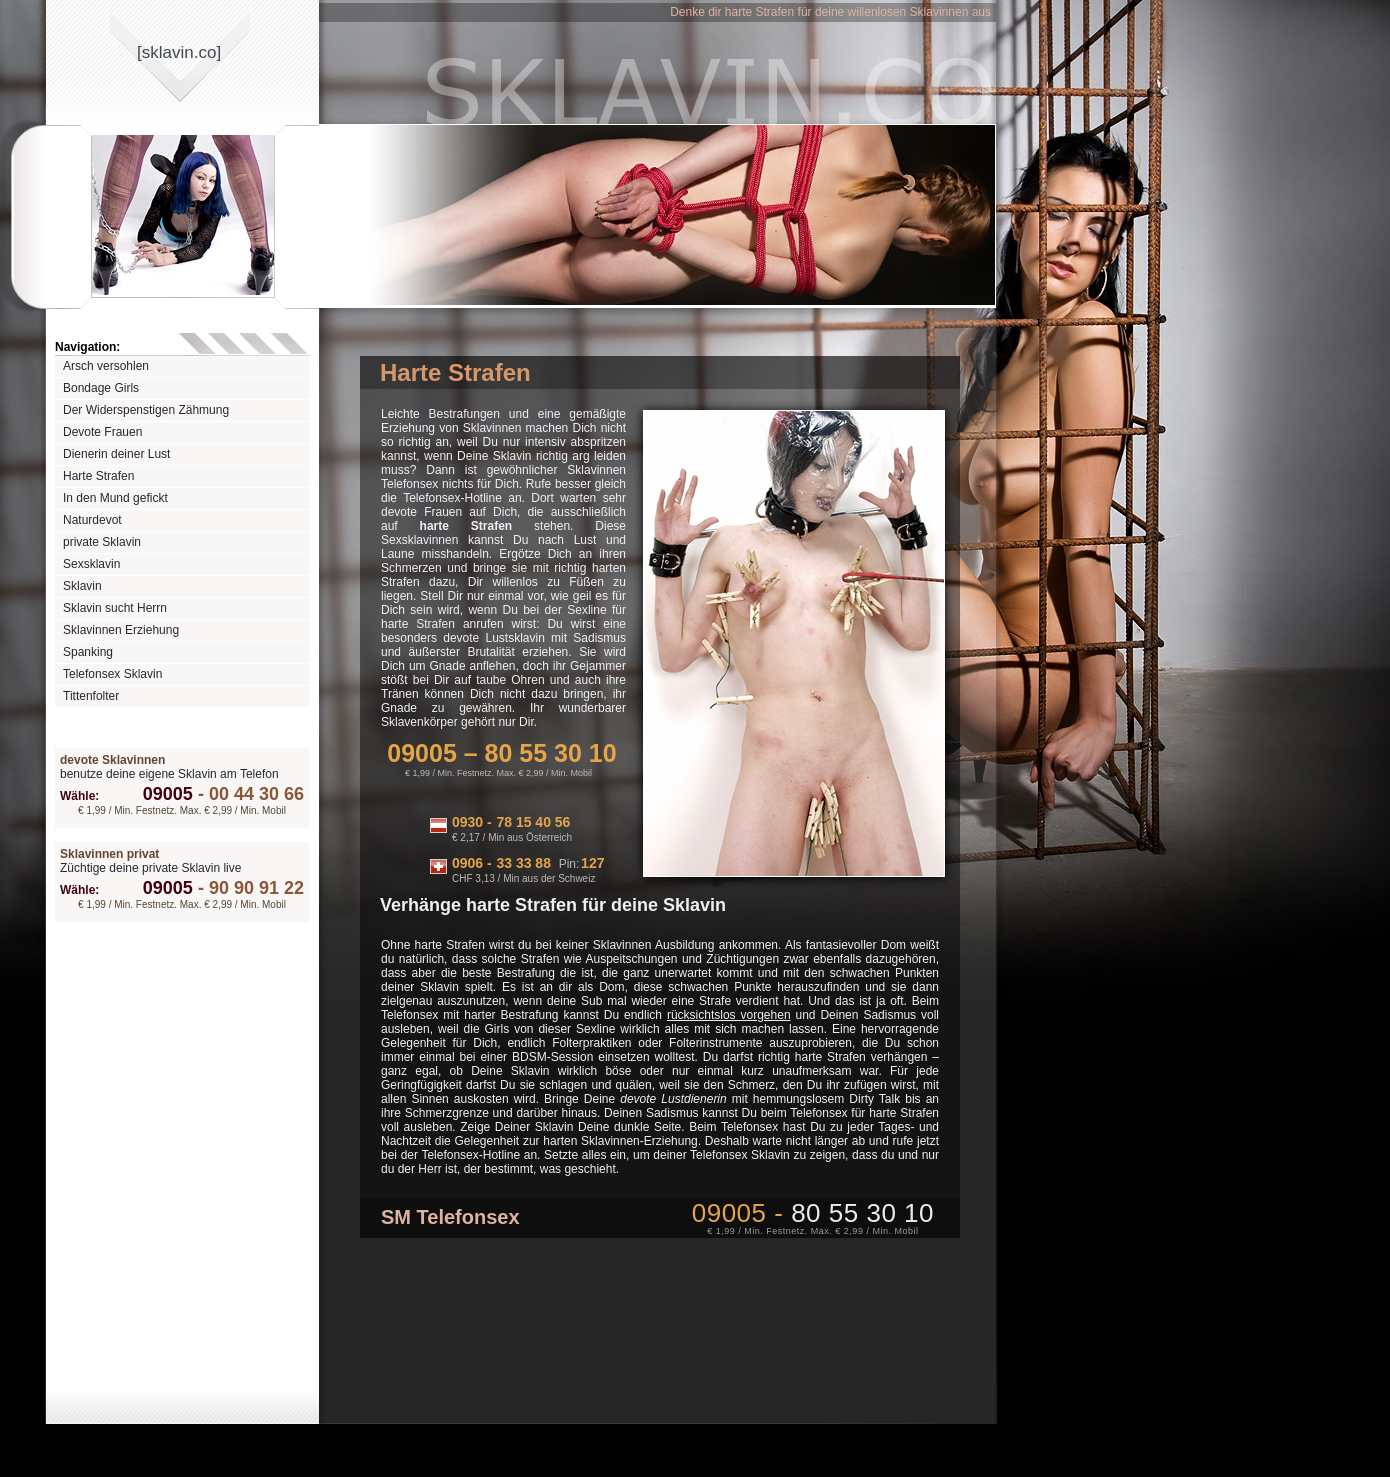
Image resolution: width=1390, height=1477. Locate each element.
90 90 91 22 (248, 888)
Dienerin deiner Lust (116, 454)
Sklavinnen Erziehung (121, 630)
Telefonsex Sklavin (112, 674)
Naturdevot (92, 520)
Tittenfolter (91, 696)
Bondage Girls (101, 388)
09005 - (813, 1213)
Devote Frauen (102, 432)
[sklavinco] (179, 52)
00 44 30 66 (248, 794)
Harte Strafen (98, 476)
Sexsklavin (91, 564)
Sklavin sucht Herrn (115, 608)
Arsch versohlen (106, 366)
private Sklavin (102, 542)
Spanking (88, 652)
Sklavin (82, 586)
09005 (168, 794)
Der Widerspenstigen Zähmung (146, 410)
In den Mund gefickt (115, 498)
